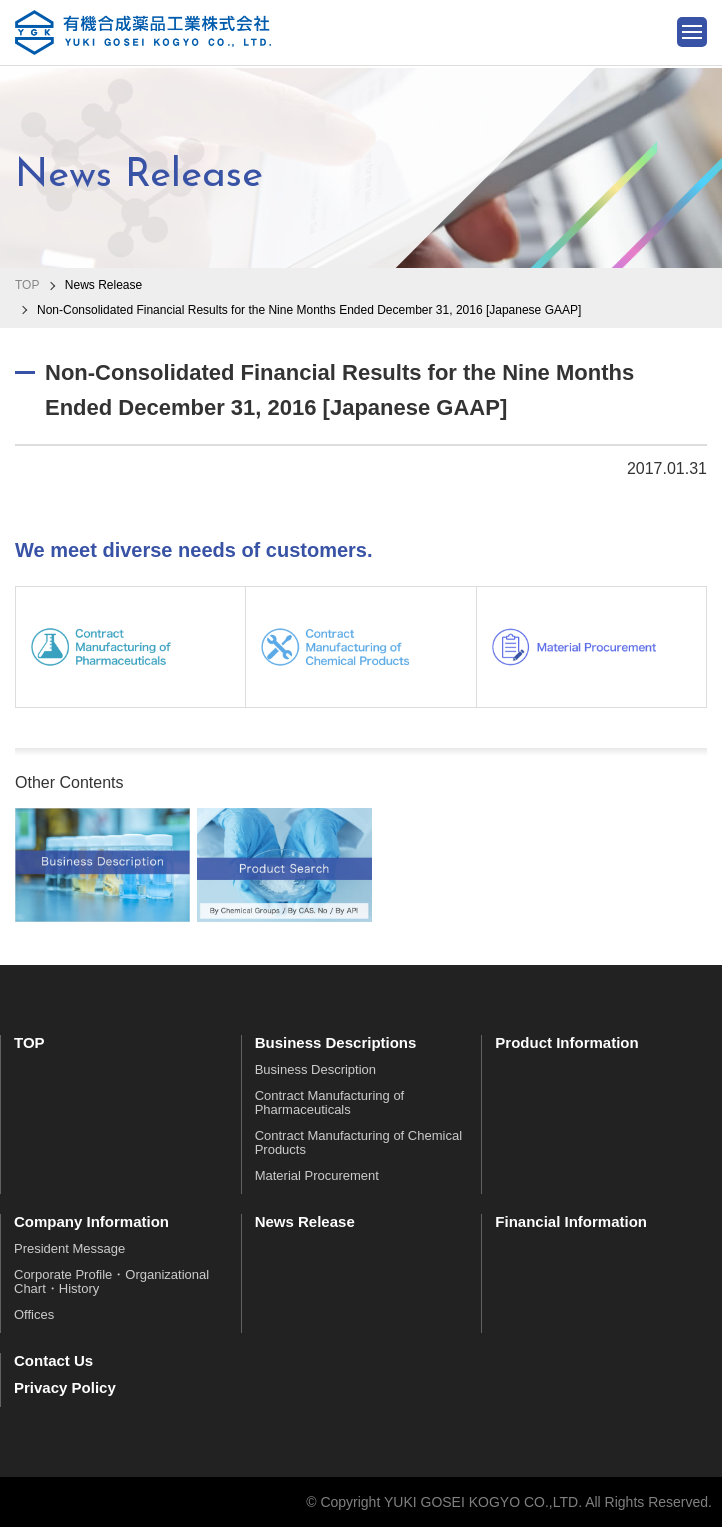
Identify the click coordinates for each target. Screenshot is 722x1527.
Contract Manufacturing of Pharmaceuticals (330, 1102)
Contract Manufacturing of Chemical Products (358, 1142)
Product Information (566, 1042)
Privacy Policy (65, 1387)
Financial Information (571, 1221)
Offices (34, 1314)
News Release (305, 1221)
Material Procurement (317, 1175)
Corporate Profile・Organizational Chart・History (111, 1281)
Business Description (315, 1069)
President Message (69, 1248)
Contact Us (53, 1360)
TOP (27, 285)
